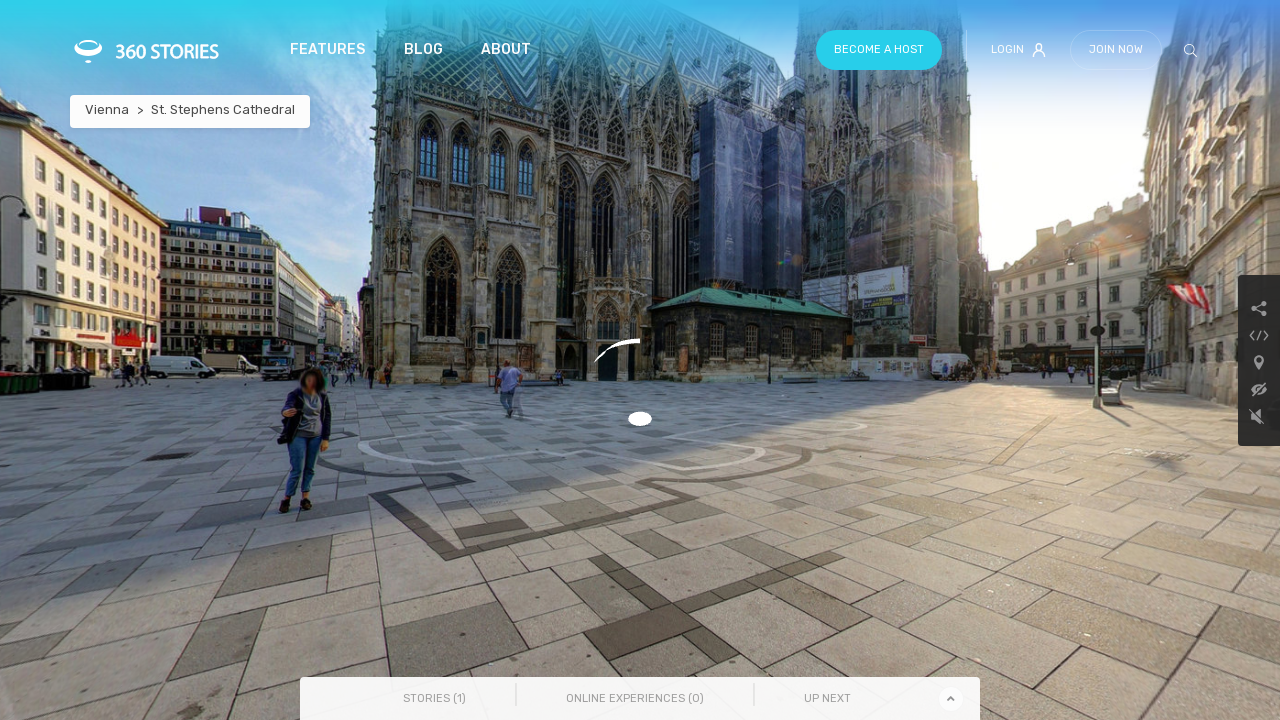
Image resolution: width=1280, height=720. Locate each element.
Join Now (1116, 49)
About (506, 49)
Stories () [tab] (434, 698)
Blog (423, 49)
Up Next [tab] (827, 698)
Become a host (879, 49)
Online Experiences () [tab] (635, 698)
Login (1018, 50)
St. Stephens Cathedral (223, 109)
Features (327, 49)
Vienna (107, 109)
